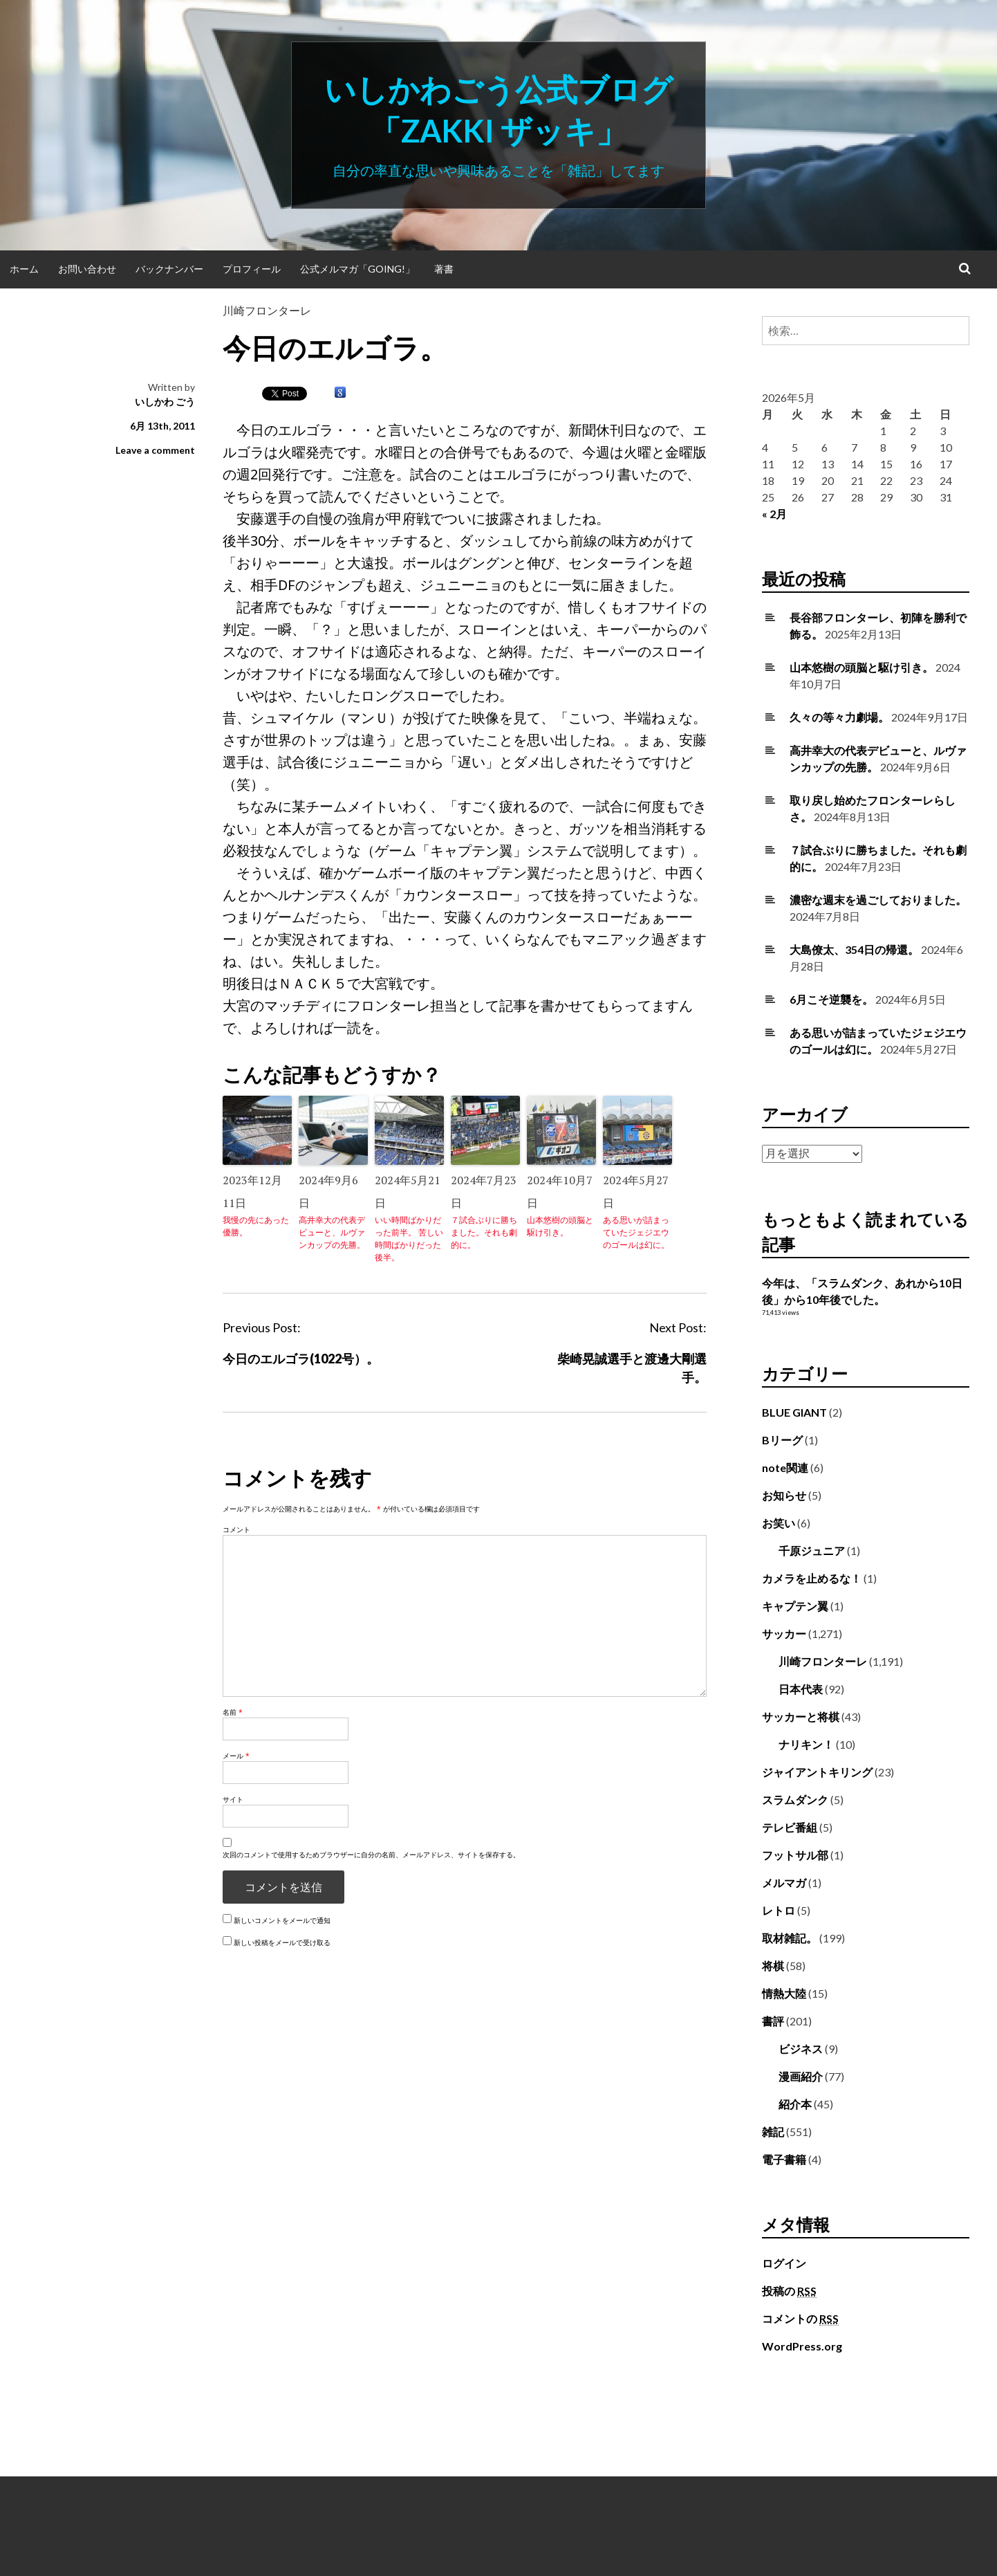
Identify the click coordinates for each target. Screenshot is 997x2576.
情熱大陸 (784, 1993)
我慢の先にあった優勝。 (256, 1226)
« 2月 (774, 513)
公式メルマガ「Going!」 (357, 269)
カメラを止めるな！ (811, 1578)
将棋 (773, 1965)
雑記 (773, 2131)
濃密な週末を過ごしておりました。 (878, 899)
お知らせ (784, 1495)
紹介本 (795, 2103)
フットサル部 (795, 1854)
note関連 (785, 1467)
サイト (233, 1799)
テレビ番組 (789, 1827)
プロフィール (252, 269)
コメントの (800, 2319)
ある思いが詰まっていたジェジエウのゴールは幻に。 (636, 1232)
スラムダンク (795, 1799)
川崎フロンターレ (267, 310)
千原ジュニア (812, 1550)
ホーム (24, 269)
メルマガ (784, 1882)
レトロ (778, 1910)
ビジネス (801, 2048)
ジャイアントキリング (817, 1771)
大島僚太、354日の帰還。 (854, 949)
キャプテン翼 (795, 1605)
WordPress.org (802, 2346)
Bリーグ (782, 1439)
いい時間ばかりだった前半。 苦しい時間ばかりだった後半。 (409, 1238)
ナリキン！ (806, 1744)
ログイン (784, 2263)
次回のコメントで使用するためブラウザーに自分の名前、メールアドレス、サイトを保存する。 (371, 1854)
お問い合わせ (87, 269)
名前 (233, 1712)
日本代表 (801, 1688)
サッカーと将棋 (800, 1716)
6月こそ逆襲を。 (831, 999)
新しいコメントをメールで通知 (282, 1920)
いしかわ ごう (165, 401)
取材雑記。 (789, 1937)
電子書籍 (784, 2159)
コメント (236, 1529)
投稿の (789, 2291)
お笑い (778, 1522)
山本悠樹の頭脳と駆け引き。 (560, 1226)
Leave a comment (155, 450)
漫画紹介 (801, 2076)
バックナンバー (169, 269)
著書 (444, 269)
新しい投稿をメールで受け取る (282, 1942)
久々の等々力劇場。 (839, 717)
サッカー (784, 1633)
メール (236, 1755)
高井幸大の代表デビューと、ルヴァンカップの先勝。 (332, 1232)
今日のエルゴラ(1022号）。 (301, 1358)
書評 (773, 2020)
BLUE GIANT (794, 1412)
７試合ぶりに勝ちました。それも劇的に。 (484, 1232)
